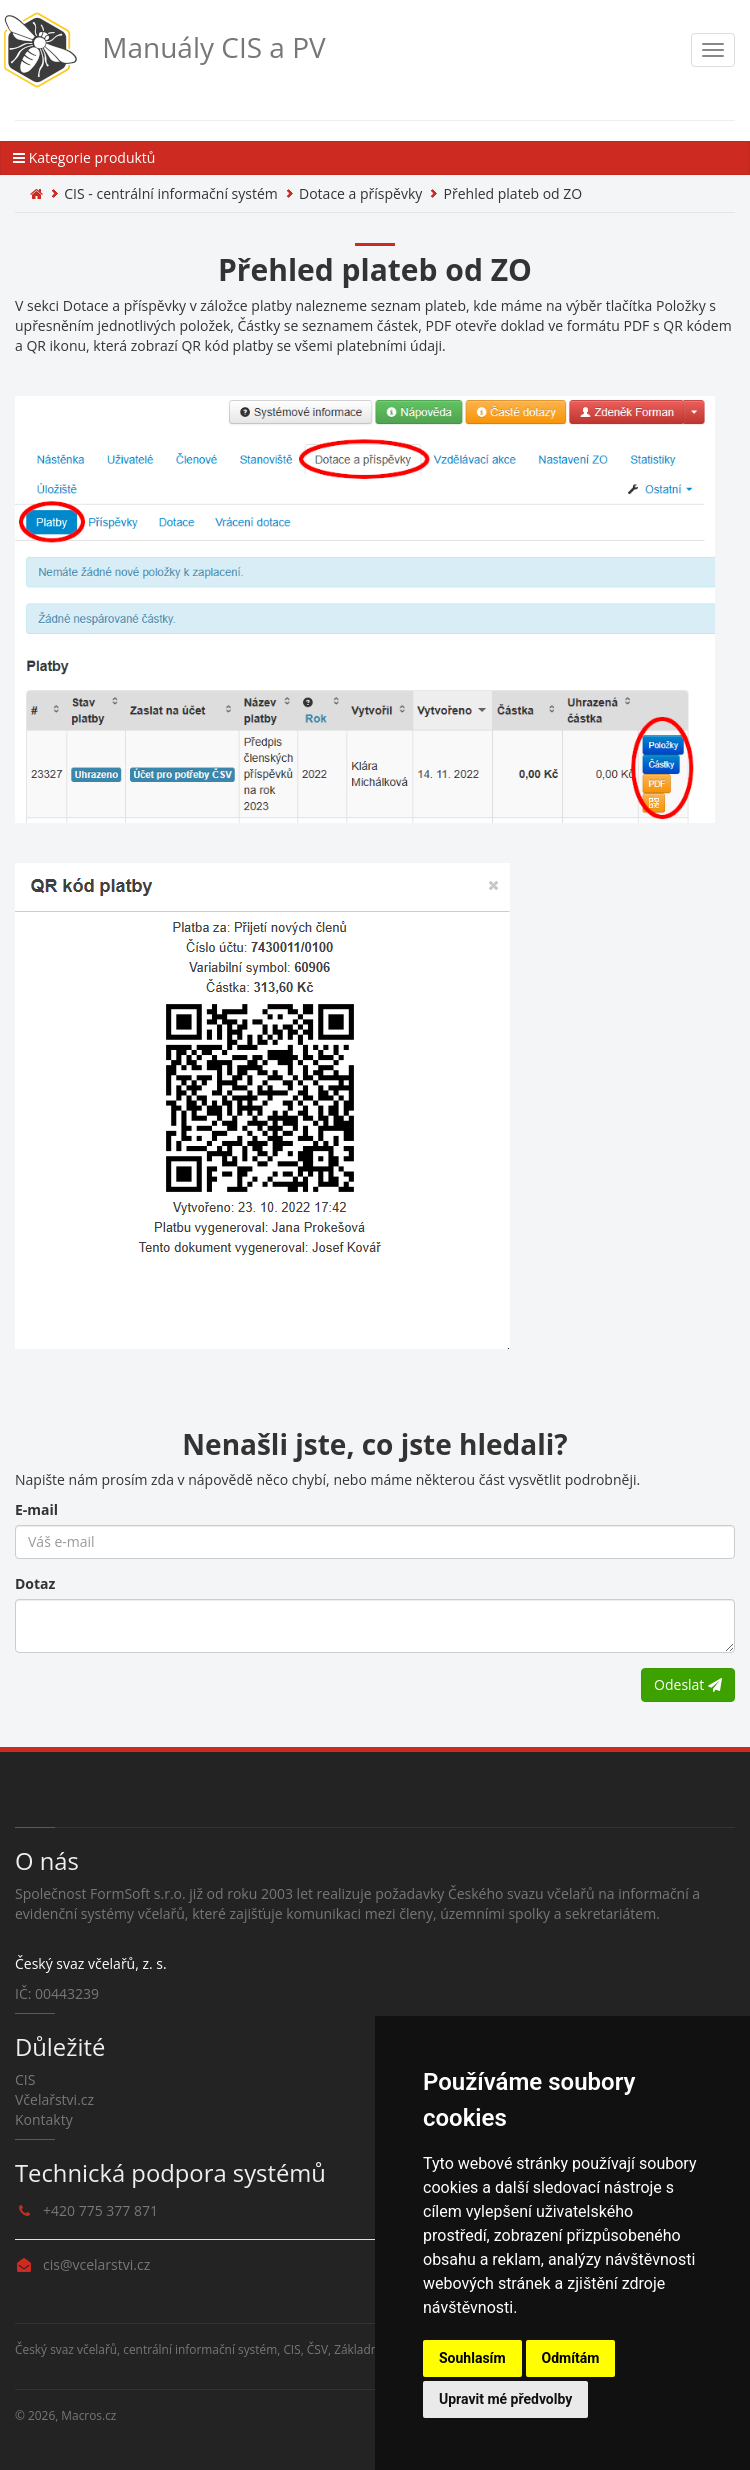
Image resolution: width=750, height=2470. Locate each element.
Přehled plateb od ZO (513, 193)
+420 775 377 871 (100, 2210)
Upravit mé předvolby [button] (505, 2399)
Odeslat (688, 1684)
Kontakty (44, 2119)
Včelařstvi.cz (54, 2099)
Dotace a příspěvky (360, 193)
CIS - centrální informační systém (170, 193)
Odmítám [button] (571, 2358)
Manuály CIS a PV (163, 50)
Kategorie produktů (84, 157)
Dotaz (35, 1583)
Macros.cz (88, 2415)
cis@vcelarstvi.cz (96, 2264)
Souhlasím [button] (472, 2358)
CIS (25, 2079)
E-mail (36, 1509)
